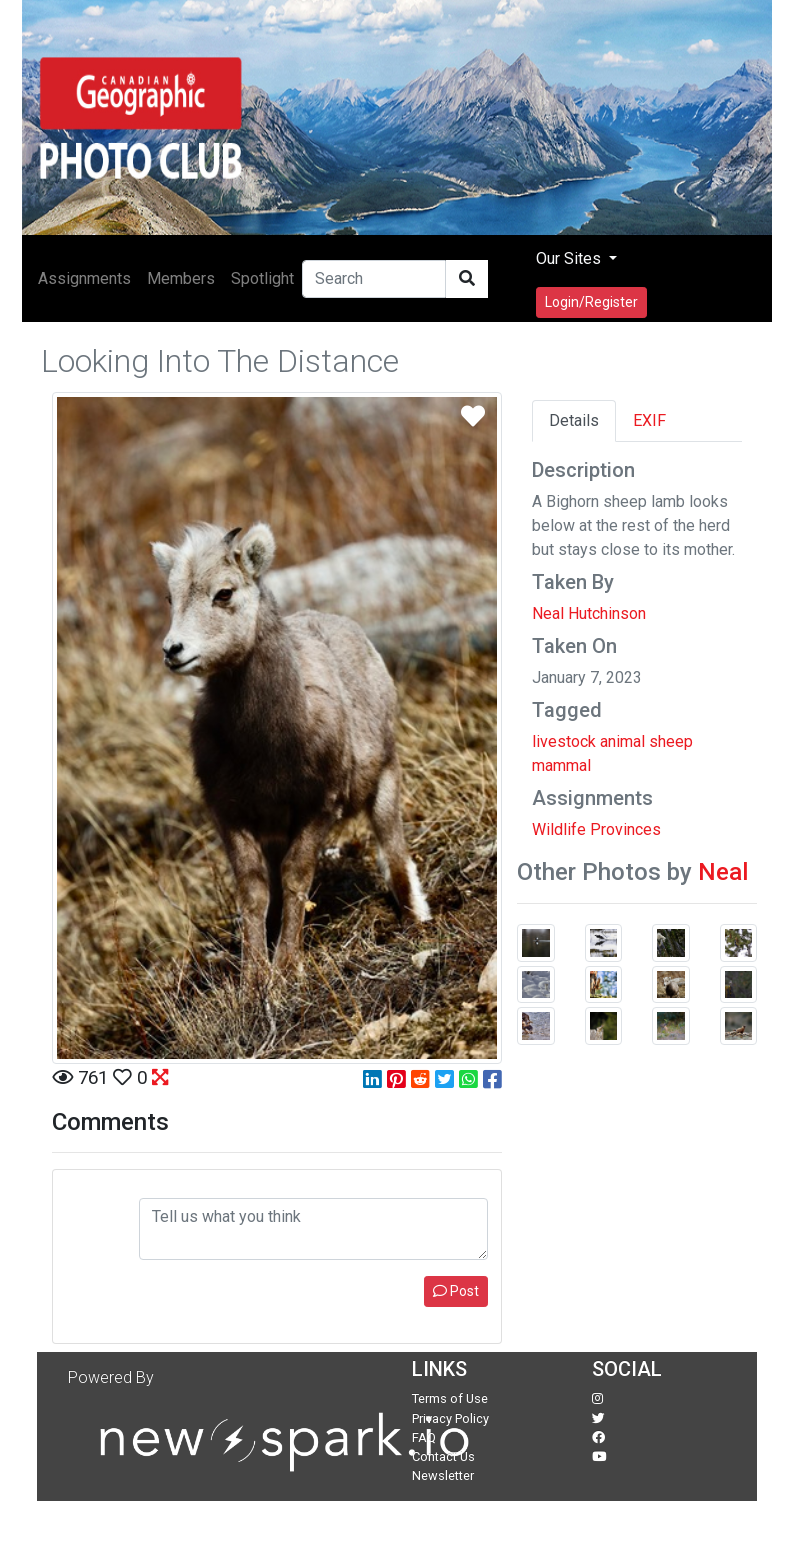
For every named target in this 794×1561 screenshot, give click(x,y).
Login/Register (591, 302)
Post (456, 1291)
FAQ (424, 1437)
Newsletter (443, 1475)
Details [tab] (574, 420)
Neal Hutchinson (589, 613)
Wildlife (559, 829)
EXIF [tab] (649, 420)
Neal (723, 872)
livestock (564, 741)
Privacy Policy (450, 1418)
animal (622, 741)
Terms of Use (450, 1398)
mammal (561, 765)
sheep (671, 741)
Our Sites (570, 258)
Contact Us (443, 1456)
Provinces (625, 829)
